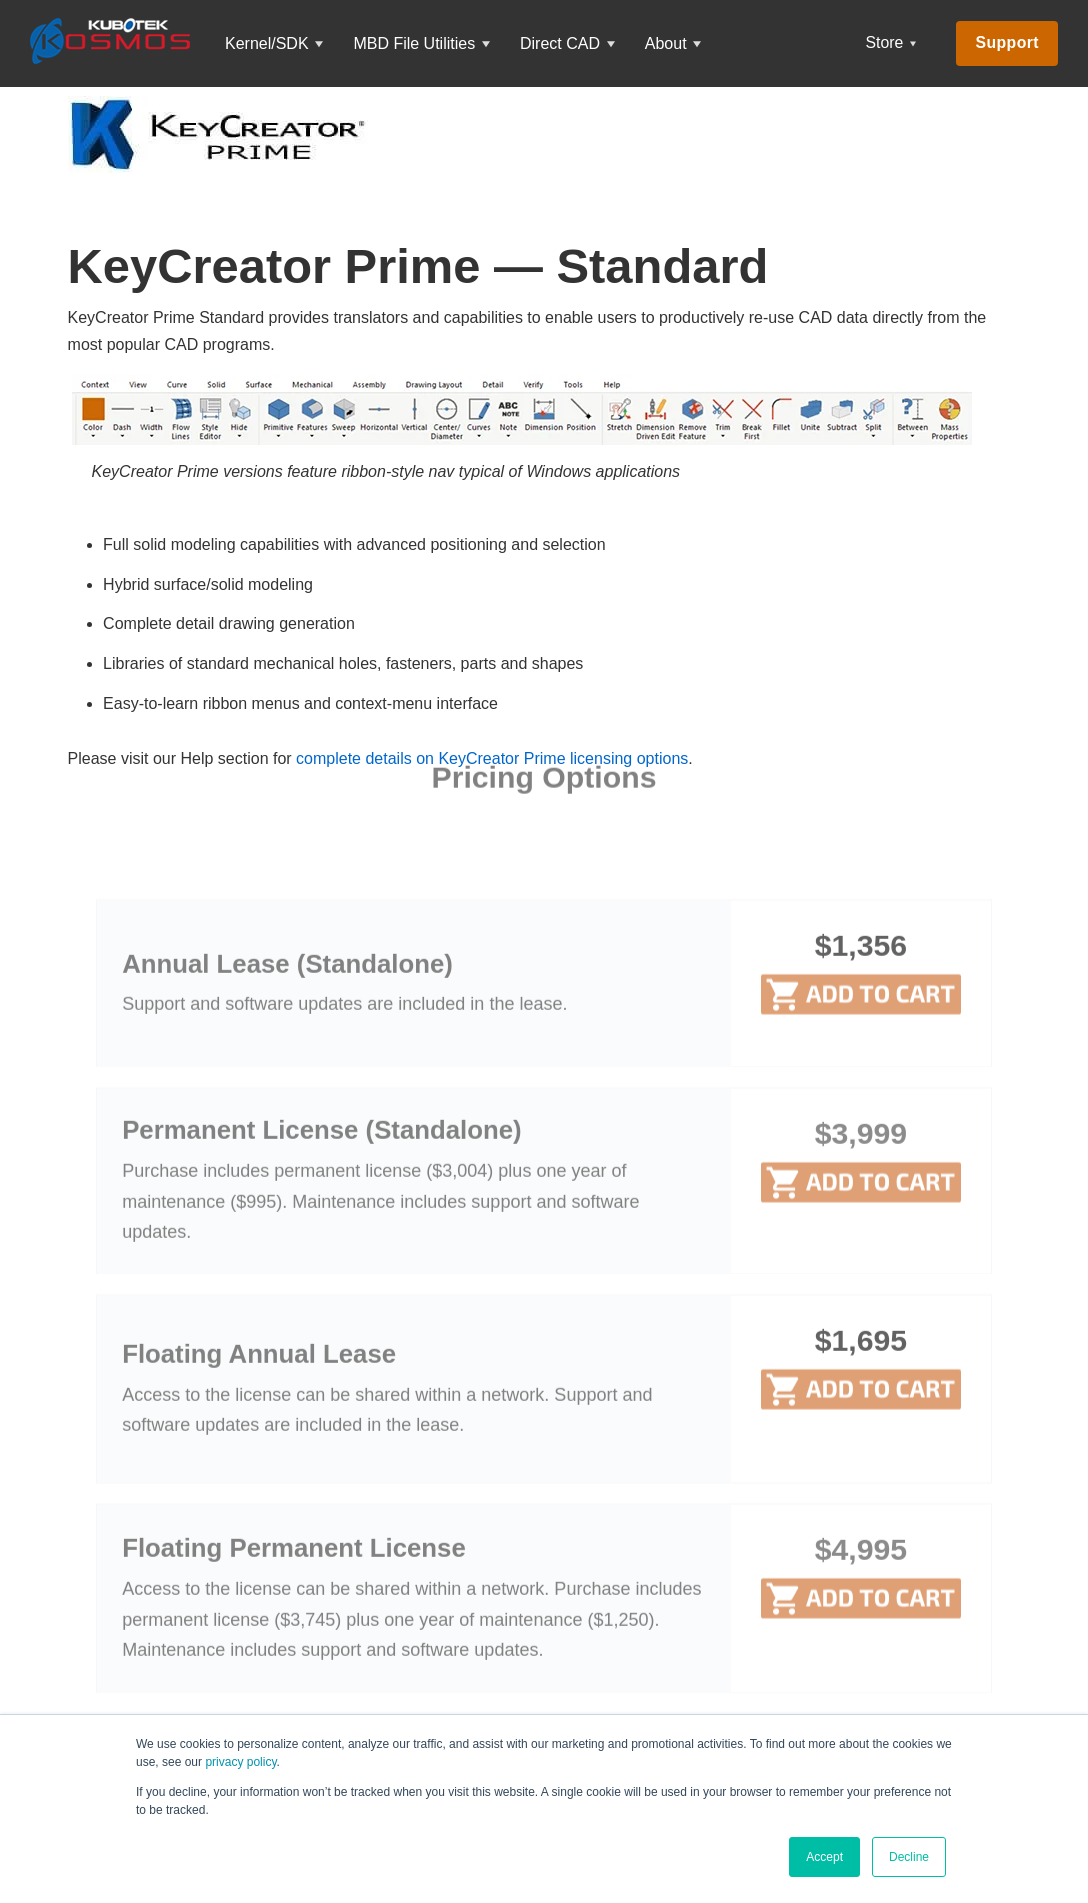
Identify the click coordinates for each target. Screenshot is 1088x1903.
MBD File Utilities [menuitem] (414, 43)
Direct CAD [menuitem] (560, 43)
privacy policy (240, 1762)
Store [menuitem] (885, 42)
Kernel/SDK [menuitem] (267, 43)
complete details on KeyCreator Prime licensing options (492, 758)
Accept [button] (824, 1857)
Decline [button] (909, 1857)
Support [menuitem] (1007, 42)
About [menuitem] (666, 43)
